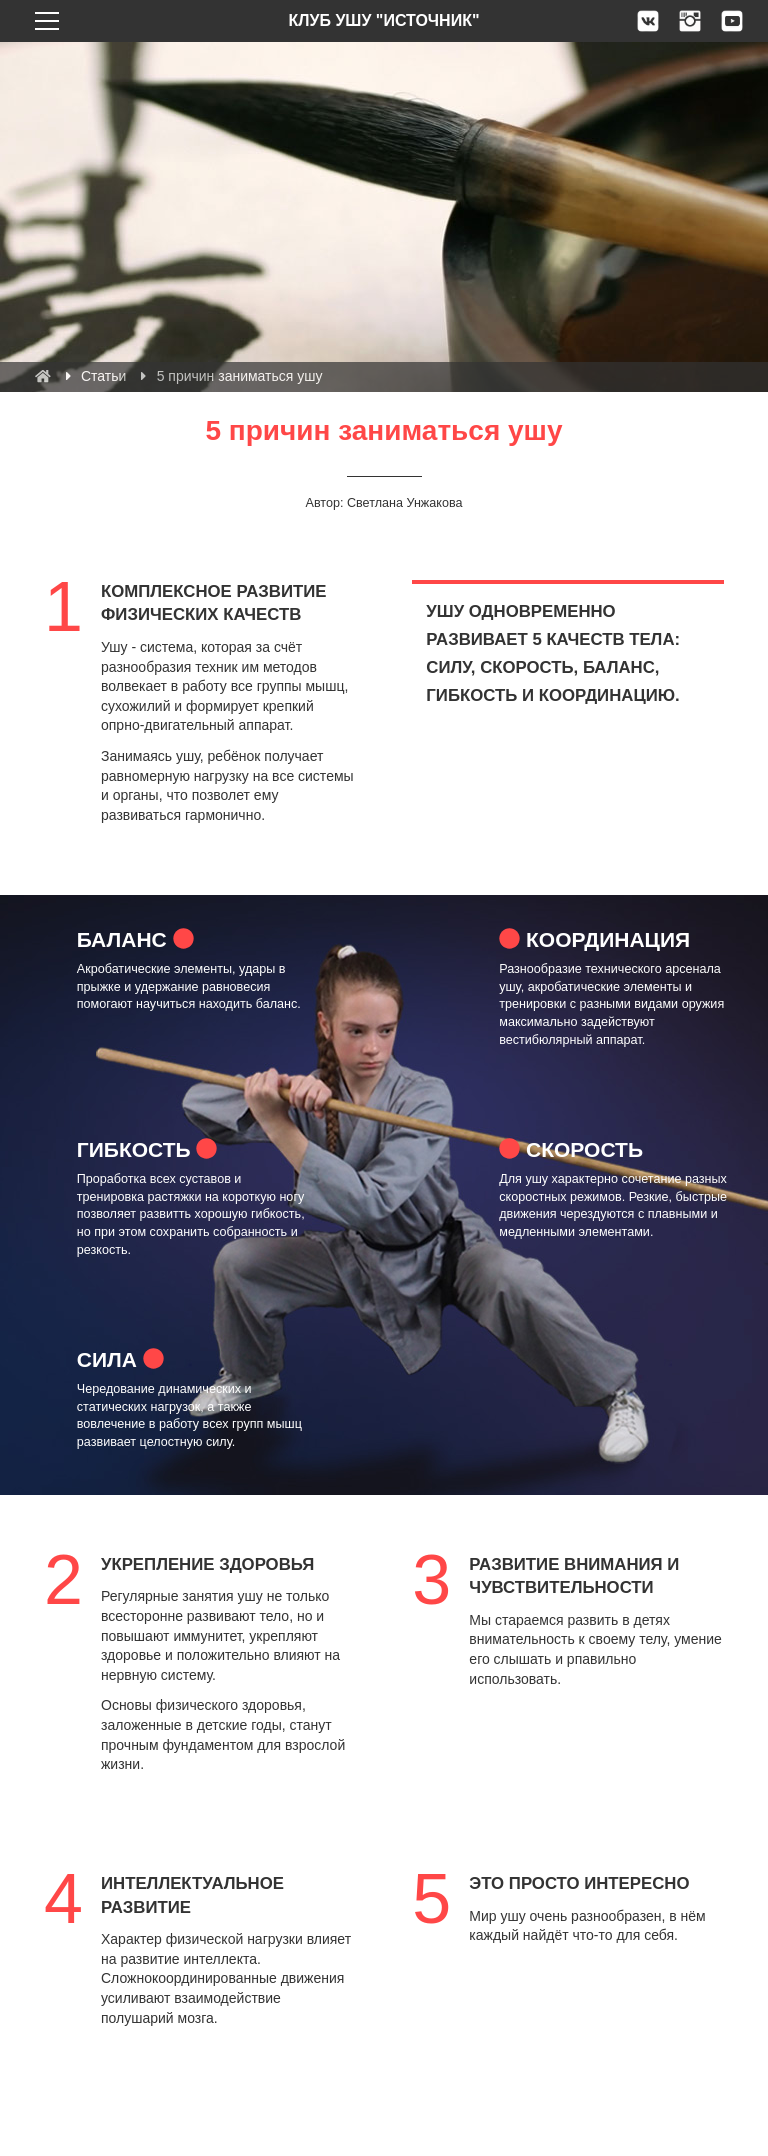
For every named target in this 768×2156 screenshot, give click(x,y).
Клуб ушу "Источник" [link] (383, 20)
